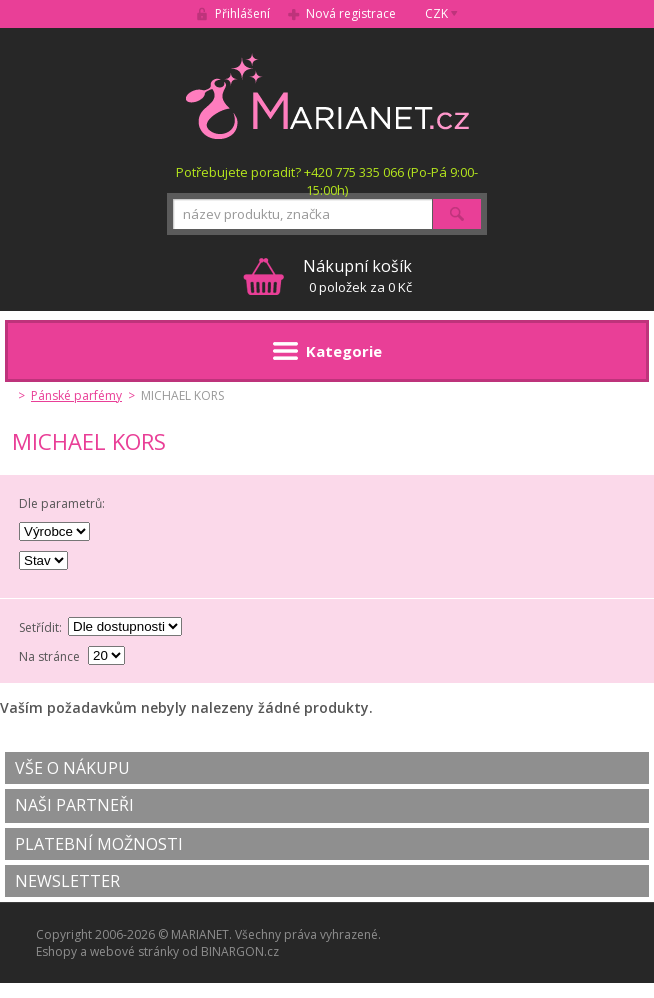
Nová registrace (351, 13)
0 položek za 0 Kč (357, 275)
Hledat (457, 214)
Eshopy (56, 951)
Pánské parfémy (76, 395)
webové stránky (134, 951)
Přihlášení (242, 13)
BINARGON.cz (240, 951)
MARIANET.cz (327, 96)
